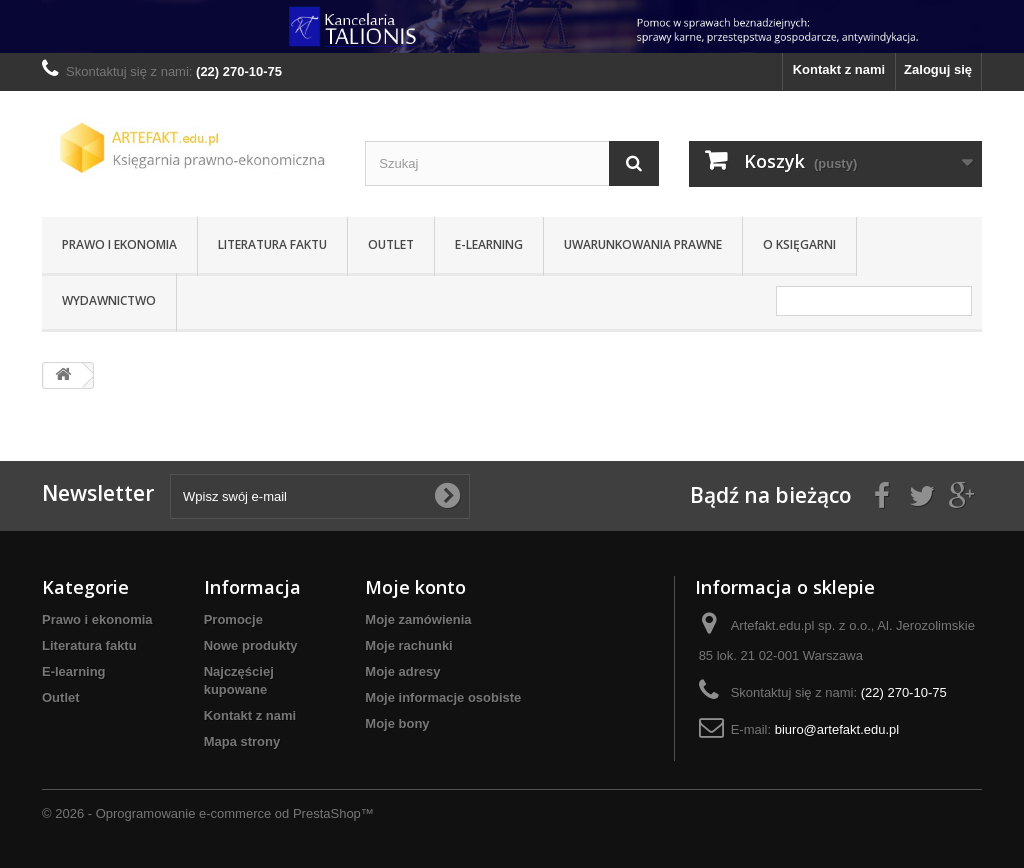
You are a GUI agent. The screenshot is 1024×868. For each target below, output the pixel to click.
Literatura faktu (272, 244)
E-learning (489, 244)
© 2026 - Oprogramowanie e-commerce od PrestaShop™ (208, 813)
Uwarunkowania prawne (643, 244)
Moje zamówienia (418, 619)
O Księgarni (799, 244)
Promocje (233, 619)
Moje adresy (402, 671)
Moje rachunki (408, 645)
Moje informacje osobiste (443, 697)
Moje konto (415, 587)
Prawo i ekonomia (119, 244)
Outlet (391, 244)
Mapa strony (242, 741)
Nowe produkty (251, 645)
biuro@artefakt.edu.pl (837, 729)
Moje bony (397, 723)
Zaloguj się (938, 69)
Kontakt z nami (839, 69)
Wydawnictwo (109, 300)
